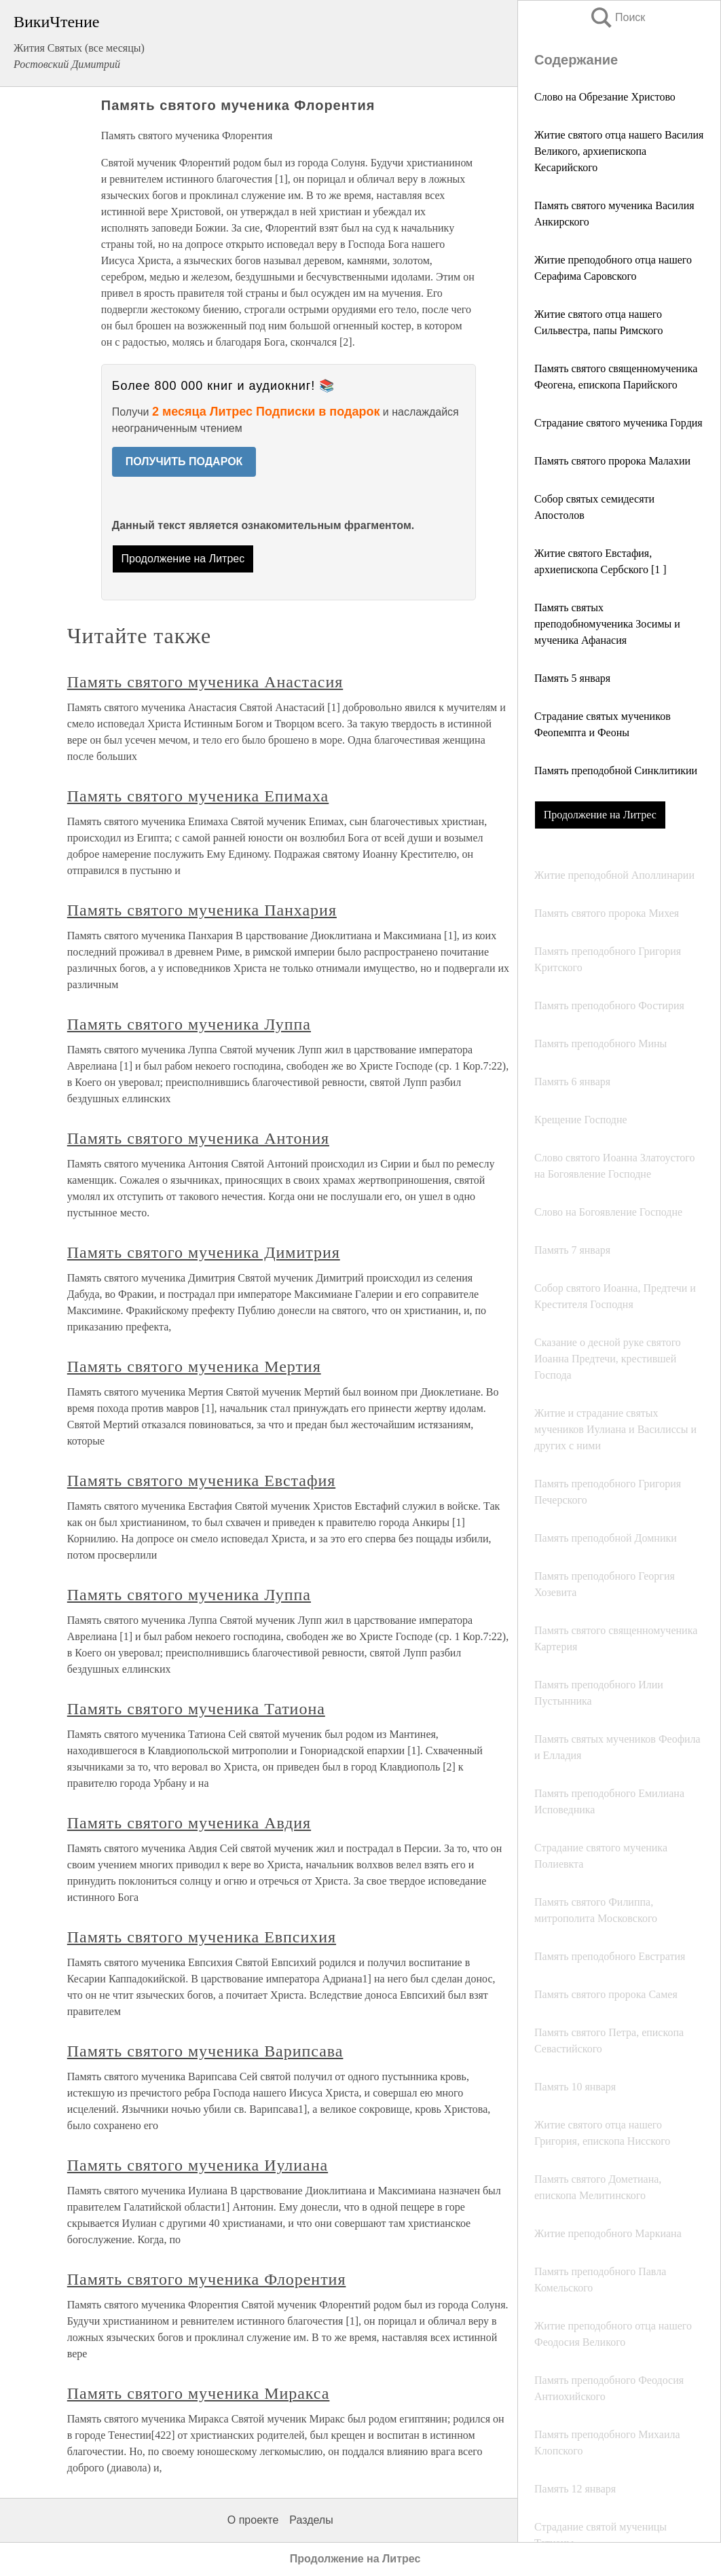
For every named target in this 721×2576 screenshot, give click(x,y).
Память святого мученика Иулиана (197, 2165)
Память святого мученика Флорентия (206, 2279)
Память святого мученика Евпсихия (201, 1937)
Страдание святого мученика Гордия (618, 423)
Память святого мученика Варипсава (205, 2051)
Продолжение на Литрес (600, 814)
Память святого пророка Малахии (612, 461)
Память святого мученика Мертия (194, 1366)
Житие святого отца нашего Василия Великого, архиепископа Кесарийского (618, 151)
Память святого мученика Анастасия (205, 682)
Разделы (311, 2520)
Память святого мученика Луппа (189, 1024)
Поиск (617, 17)
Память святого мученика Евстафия (201, 1480)
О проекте (252, 2520)
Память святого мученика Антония (198, 1138)
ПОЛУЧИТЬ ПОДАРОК (184, 461)
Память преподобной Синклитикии (615, 770)
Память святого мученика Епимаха (198, 796)
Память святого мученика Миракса (198, 2393)
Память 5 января (572, 678)
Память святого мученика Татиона (196, 1709)
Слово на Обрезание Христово (605, 97)
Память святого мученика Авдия (189, 1823)
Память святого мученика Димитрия (203, 1252)
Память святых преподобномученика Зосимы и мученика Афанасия (607, 624)
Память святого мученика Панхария (202, 910)
